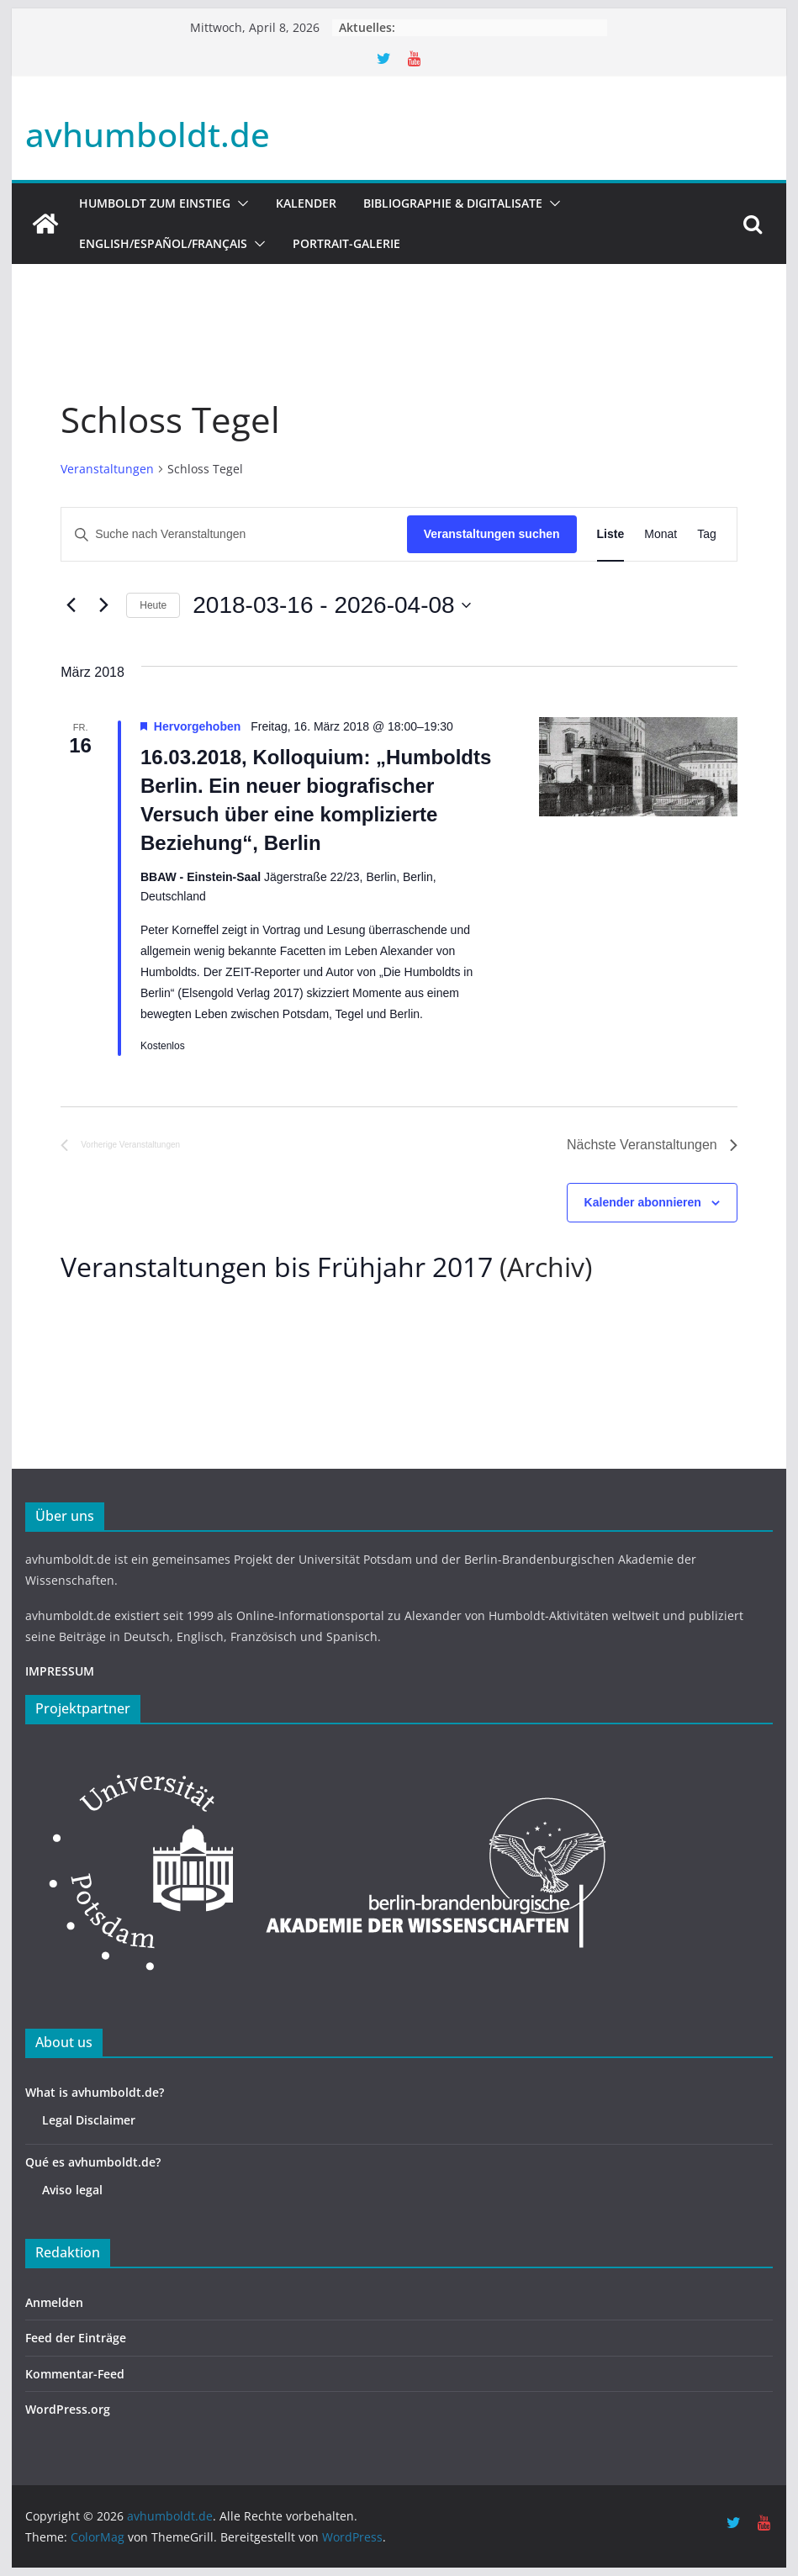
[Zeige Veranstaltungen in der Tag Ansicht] (706, 534)
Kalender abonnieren (642, 1202)
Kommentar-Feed (74, 2374)
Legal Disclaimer (88, 2120)
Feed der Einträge (75, 2338)
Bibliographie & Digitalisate (452, 203)
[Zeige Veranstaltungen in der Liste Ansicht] (611, 534)
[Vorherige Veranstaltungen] (71, 605)
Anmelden (54, 2302)
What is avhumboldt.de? (94, 2092)
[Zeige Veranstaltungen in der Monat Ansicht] (660, 534)
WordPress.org (67, 2409)
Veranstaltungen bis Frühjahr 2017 (277, 1266)
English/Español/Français (163, 243)
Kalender (306, 203)
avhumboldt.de (147, 134)
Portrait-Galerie (346, 243)
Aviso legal (72, 2190)
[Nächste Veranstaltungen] (103, 605)
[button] (239, 203)
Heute (153, 605)
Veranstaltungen (107, 469)
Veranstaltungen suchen (492, 534)
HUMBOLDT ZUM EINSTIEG (154, 203)
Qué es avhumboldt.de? (93, 2162)
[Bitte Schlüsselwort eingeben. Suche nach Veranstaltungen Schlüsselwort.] (234, 534)
